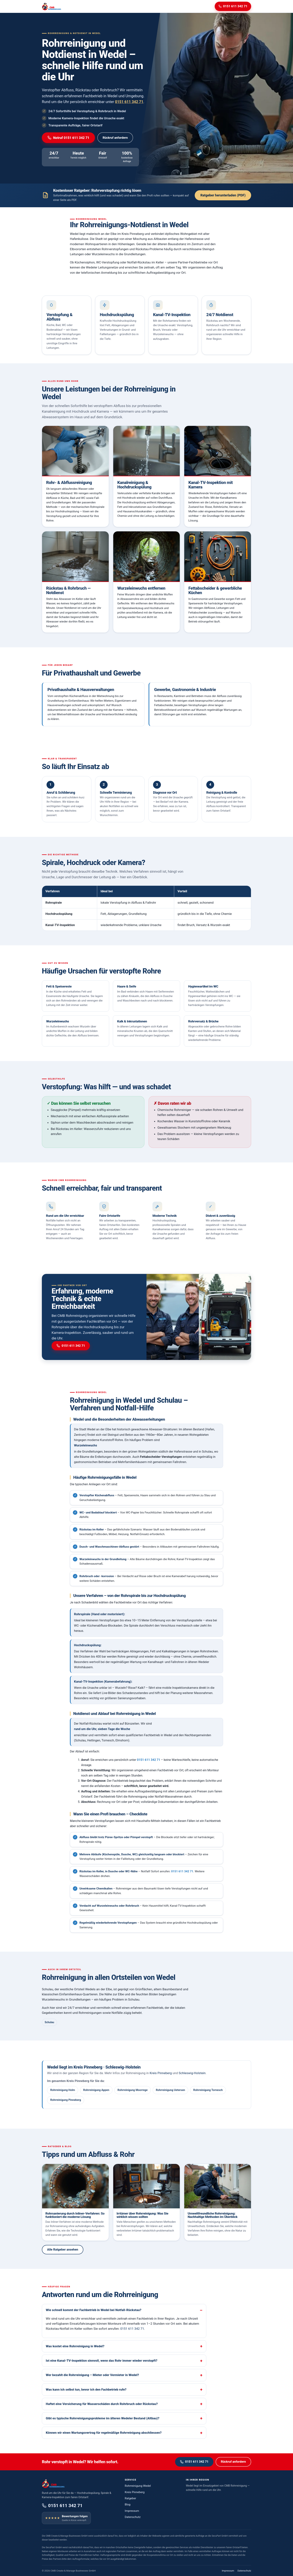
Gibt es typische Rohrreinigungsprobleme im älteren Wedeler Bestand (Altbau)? (102, 2418)
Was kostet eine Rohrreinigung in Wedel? (75, 2346)
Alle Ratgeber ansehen (62, 2249)
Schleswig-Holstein (192, 2073)
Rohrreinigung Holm (62, 2090)
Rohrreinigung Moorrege (133, 2090)
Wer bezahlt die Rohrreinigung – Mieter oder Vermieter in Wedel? (92, 2375)
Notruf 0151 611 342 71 (68, 138)
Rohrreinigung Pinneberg (65, 2100)
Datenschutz (133, 2517)
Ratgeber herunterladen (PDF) (223, 195)
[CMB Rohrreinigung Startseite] (51, 6)
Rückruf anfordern (115, 137)
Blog (127, 2504)
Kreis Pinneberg (160, 2073)
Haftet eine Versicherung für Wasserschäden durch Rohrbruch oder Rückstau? (102, 2404)
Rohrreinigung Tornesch (208, 2090)
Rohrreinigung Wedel (138, 2486)
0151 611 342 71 (129, 102)
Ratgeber (130, 2498)
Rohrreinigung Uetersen (170, 2090)
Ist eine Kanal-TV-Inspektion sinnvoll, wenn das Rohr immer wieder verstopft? (101, 2360)
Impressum (132, 2511)
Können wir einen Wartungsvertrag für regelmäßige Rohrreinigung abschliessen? (104, 2432)
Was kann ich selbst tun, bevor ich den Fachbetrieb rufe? (86, 2389)
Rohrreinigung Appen (96, 2090)
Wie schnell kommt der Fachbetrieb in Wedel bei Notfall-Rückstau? (93, 2310)
